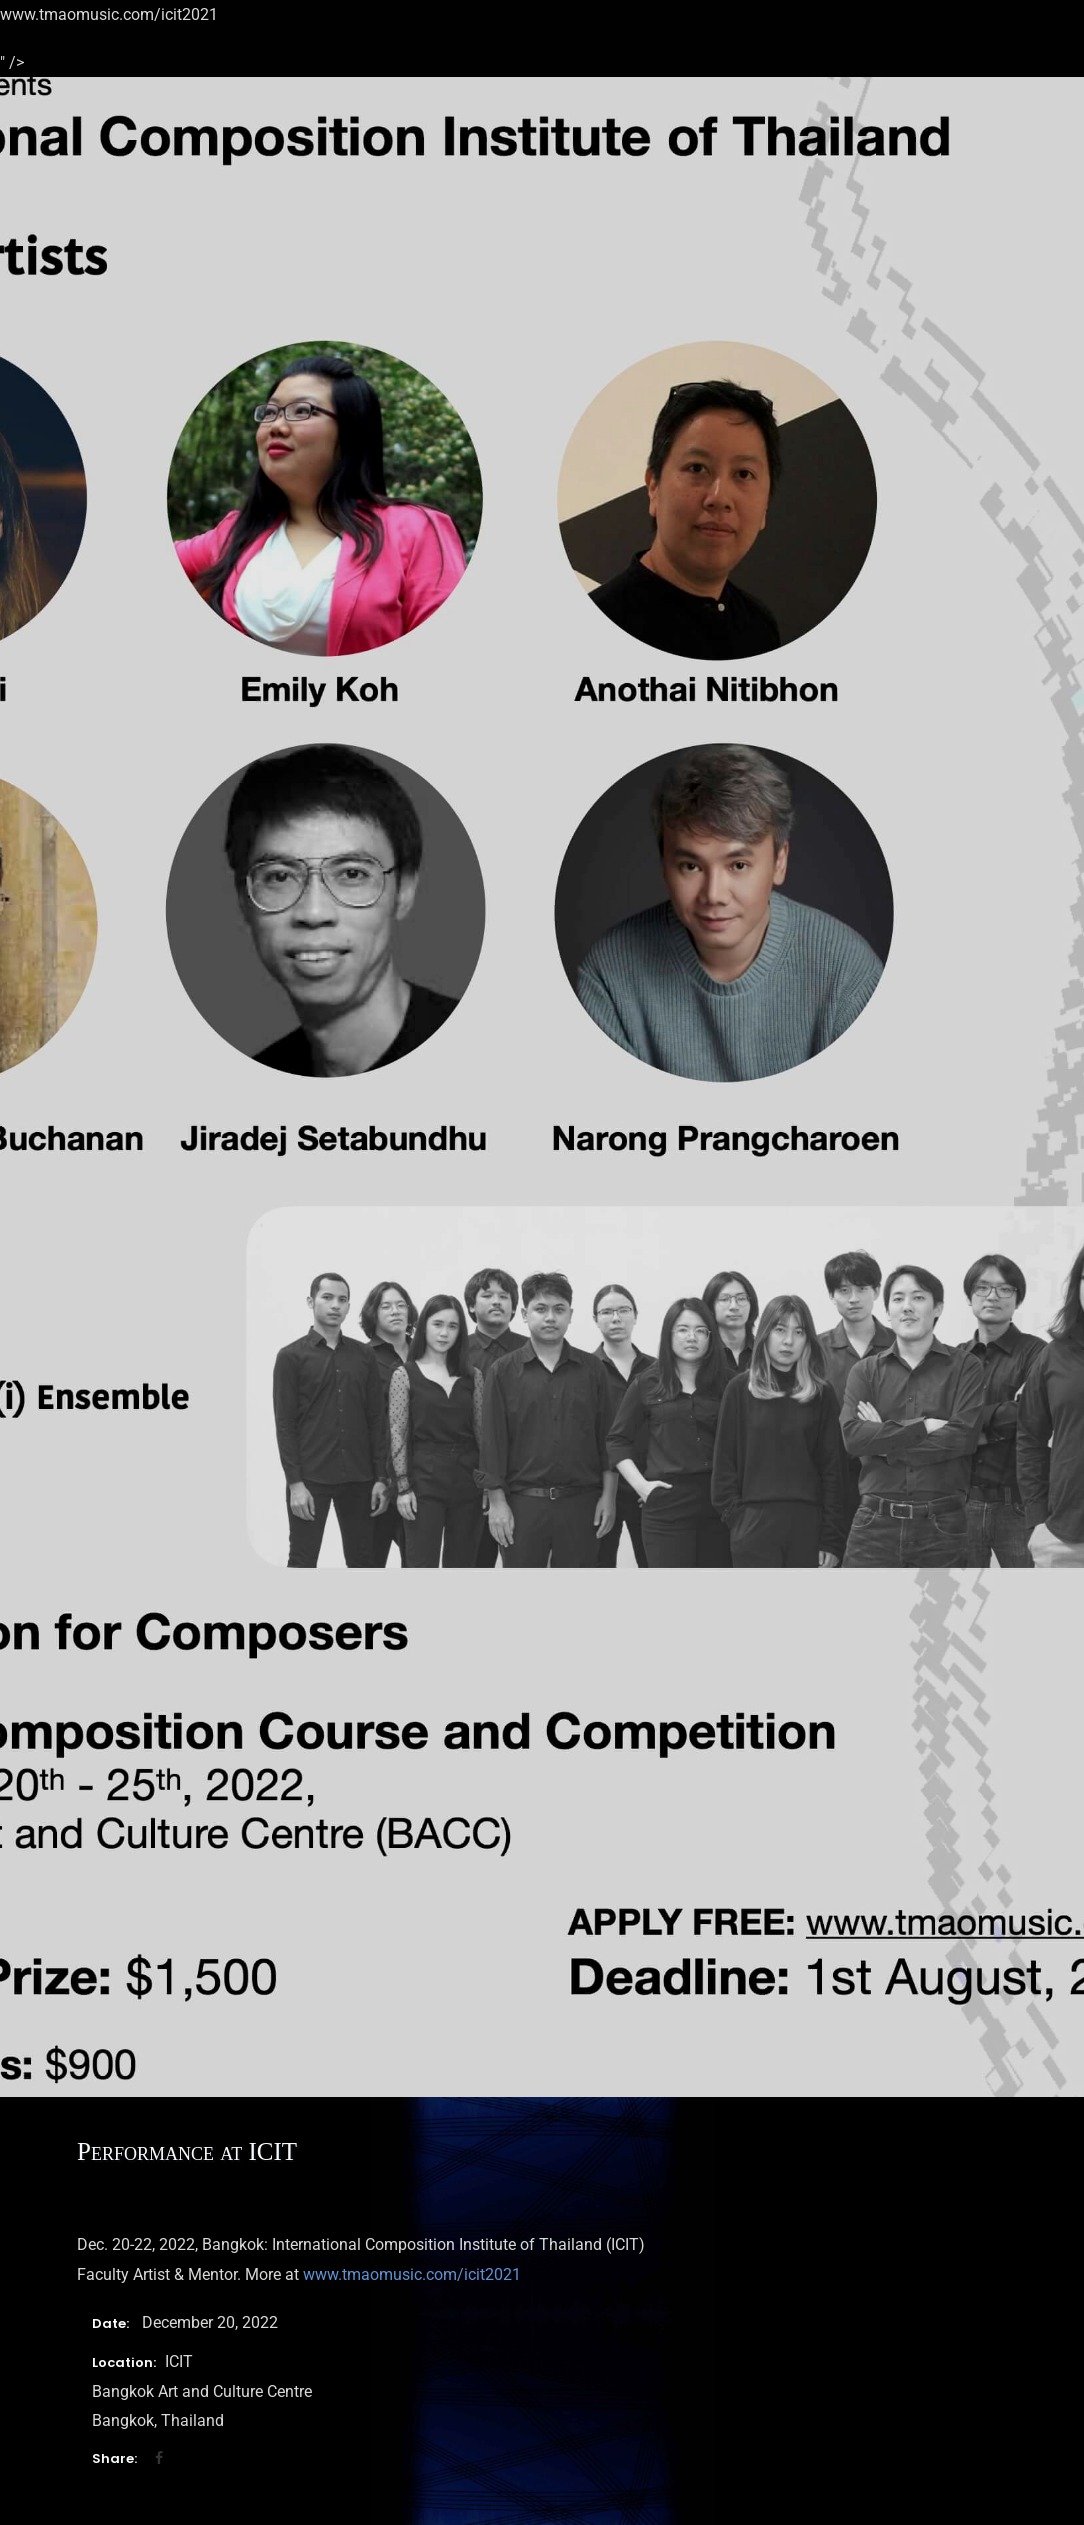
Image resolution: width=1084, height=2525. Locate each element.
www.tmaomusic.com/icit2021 (412, 2274)
